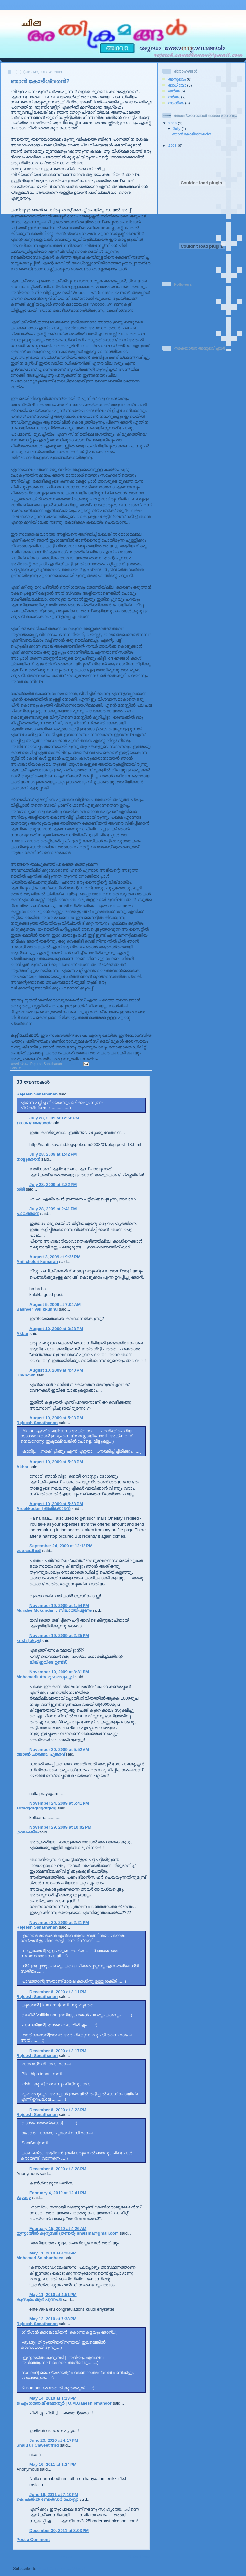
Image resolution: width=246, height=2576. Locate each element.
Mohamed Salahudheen (40, 2257)
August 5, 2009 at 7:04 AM (55, 1304)
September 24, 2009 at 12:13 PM (61, 1545)
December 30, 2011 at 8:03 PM (59, 2530)
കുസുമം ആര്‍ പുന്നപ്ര (39, 2299)
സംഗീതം (176, 103)
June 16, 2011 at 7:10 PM (53, 2494)
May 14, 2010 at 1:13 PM (53, 2398)
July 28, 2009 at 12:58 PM (54, 1118)
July (177, 128)
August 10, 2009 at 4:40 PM (56, 1370)
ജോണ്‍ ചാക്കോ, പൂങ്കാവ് (40, 1754)
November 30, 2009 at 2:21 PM (59, 1922)
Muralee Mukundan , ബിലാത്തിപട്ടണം (54, 1610)
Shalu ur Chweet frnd (38, 2445)
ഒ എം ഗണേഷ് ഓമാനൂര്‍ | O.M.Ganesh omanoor (64, 2403)
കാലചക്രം (27, 1832)
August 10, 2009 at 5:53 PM (56, 1503)
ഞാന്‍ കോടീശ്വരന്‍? (40, 81)
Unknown (26, 1375)
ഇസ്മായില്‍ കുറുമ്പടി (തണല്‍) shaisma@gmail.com (68, 2233)
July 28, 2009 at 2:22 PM (53, 1184)
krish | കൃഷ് (28, 1640)
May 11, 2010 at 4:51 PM (53, 2294)
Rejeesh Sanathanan (37, 1094)
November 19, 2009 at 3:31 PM (59, 1671)
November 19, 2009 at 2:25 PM (59, 1635)
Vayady (24, 2197)
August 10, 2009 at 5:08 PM (56, 1461)
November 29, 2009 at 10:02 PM (60, 1827)
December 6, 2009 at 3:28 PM (57, 2168)
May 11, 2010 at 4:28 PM (53, 2253)
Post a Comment (33, 2539)
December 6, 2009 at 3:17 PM (57, 2050)
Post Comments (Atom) (62, 2568)
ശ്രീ (21, 1189)
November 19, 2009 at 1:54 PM (59, 1605)
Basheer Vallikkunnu (37, 1309)
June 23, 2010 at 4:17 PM (53, 2440)
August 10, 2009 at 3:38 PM (56, 1328)
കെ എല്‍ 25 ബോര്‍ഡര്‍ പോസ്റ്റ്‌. (47, 2499)
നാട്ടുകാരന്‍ (28, 1159)
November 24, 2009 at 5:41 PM (59, 1803)
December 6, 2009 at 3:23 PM (57, 2109)
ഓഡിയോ (177, 85)
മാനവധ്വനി (29, 1550)
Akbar (22, 1333)
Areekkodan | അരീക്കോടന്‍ (43, 1508)
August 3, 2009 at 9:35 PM (55, 1256)
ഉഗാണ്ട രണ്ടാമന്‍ (33, 1122)
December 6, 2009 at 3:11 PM (57, 1991)
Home (66, 2556)
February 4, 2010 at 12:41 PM (57, 2192)
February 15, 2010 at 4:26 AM (57, 2228)
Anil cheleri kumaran (37, 1261)
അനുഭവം (29, 1068)
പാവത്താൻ (28, 1213)
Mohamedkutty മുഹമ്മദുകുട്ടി (45, 1676)
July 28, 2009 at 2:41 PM (53, 1208)
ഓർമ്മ (44, 1068)
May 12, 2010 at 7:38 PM (53, 2318)
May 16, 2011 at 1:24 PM (53, 2464)
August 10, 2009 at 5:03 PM (56, 1417)
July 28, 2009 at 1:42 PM (53, 1154)
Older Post (139, 2556)
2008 (173, 145)
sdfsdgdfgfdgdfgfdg (36, 1808)
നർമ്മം (55, 1068)
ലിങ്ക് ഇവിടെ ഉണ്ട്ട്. (48, 1662)
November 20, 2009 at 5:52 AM (59, 1749)
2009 (173, 123)
